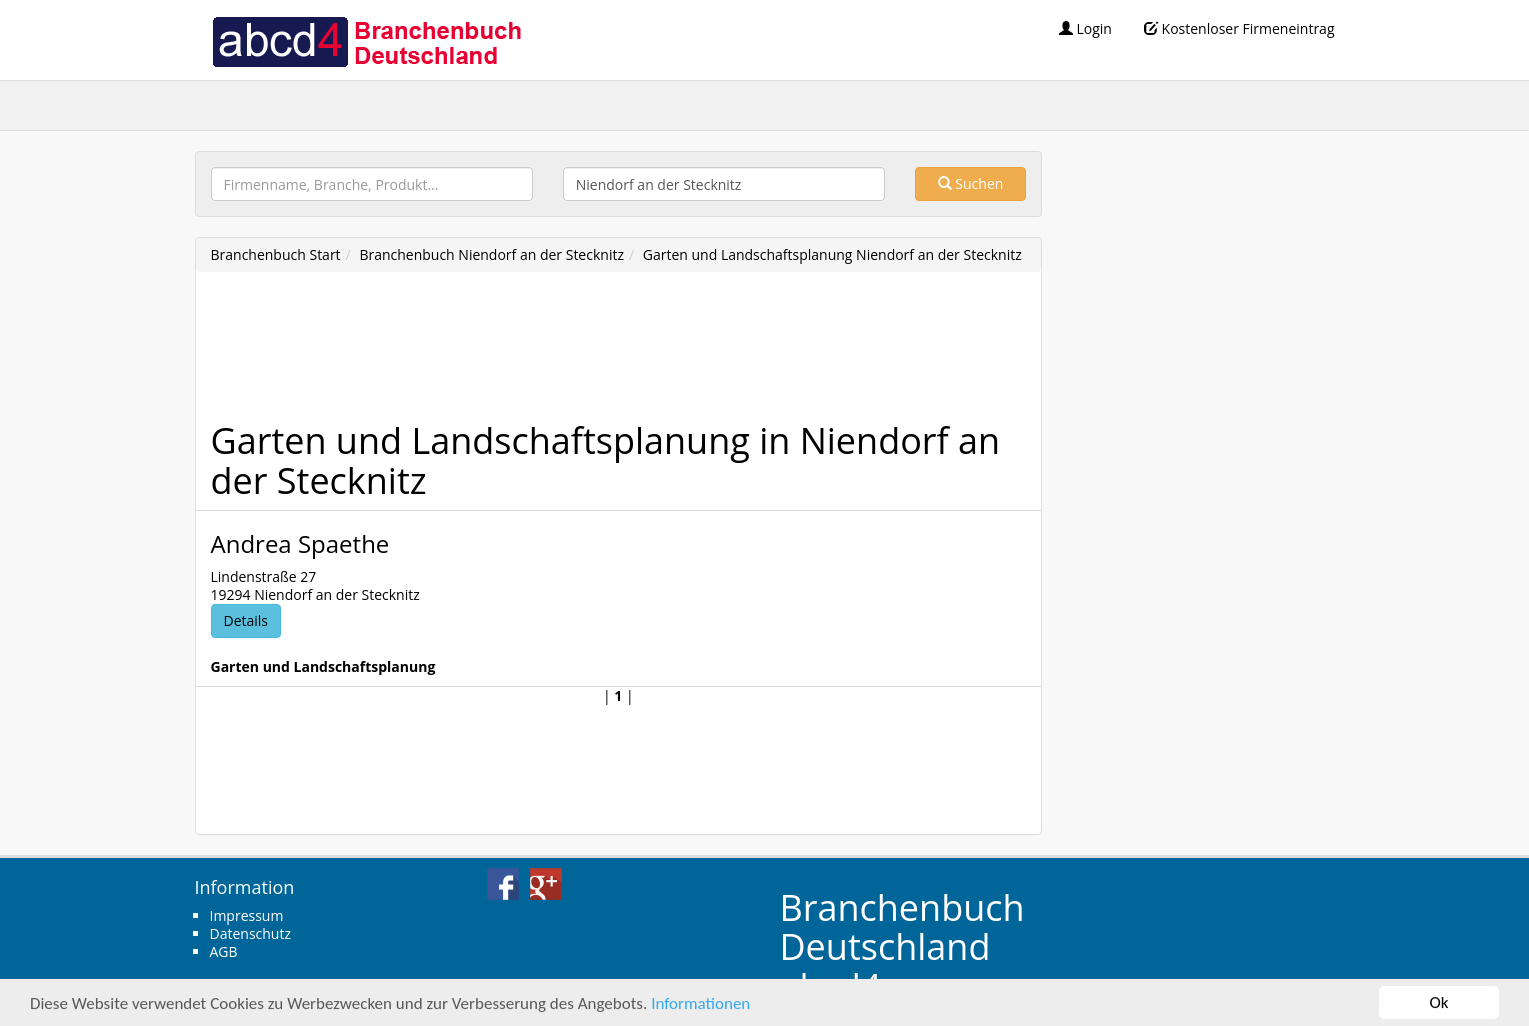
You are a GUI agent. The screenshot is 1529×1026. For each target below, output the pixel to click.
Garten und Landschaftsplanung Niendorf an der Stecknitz (832, 254)
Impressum (247, 915)
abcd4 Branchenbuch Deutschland (366, 40)
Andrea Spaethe (300, 543)
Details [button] (246, 620)
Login (1085, 28)
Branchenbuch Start (276, 254)
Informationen (700, 1004)
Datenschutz (250, 933)
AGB (224, 951)
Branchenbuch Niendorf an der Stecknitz (491, 254)
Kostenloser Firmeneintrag (1239, 28)
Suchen (971, 183)
